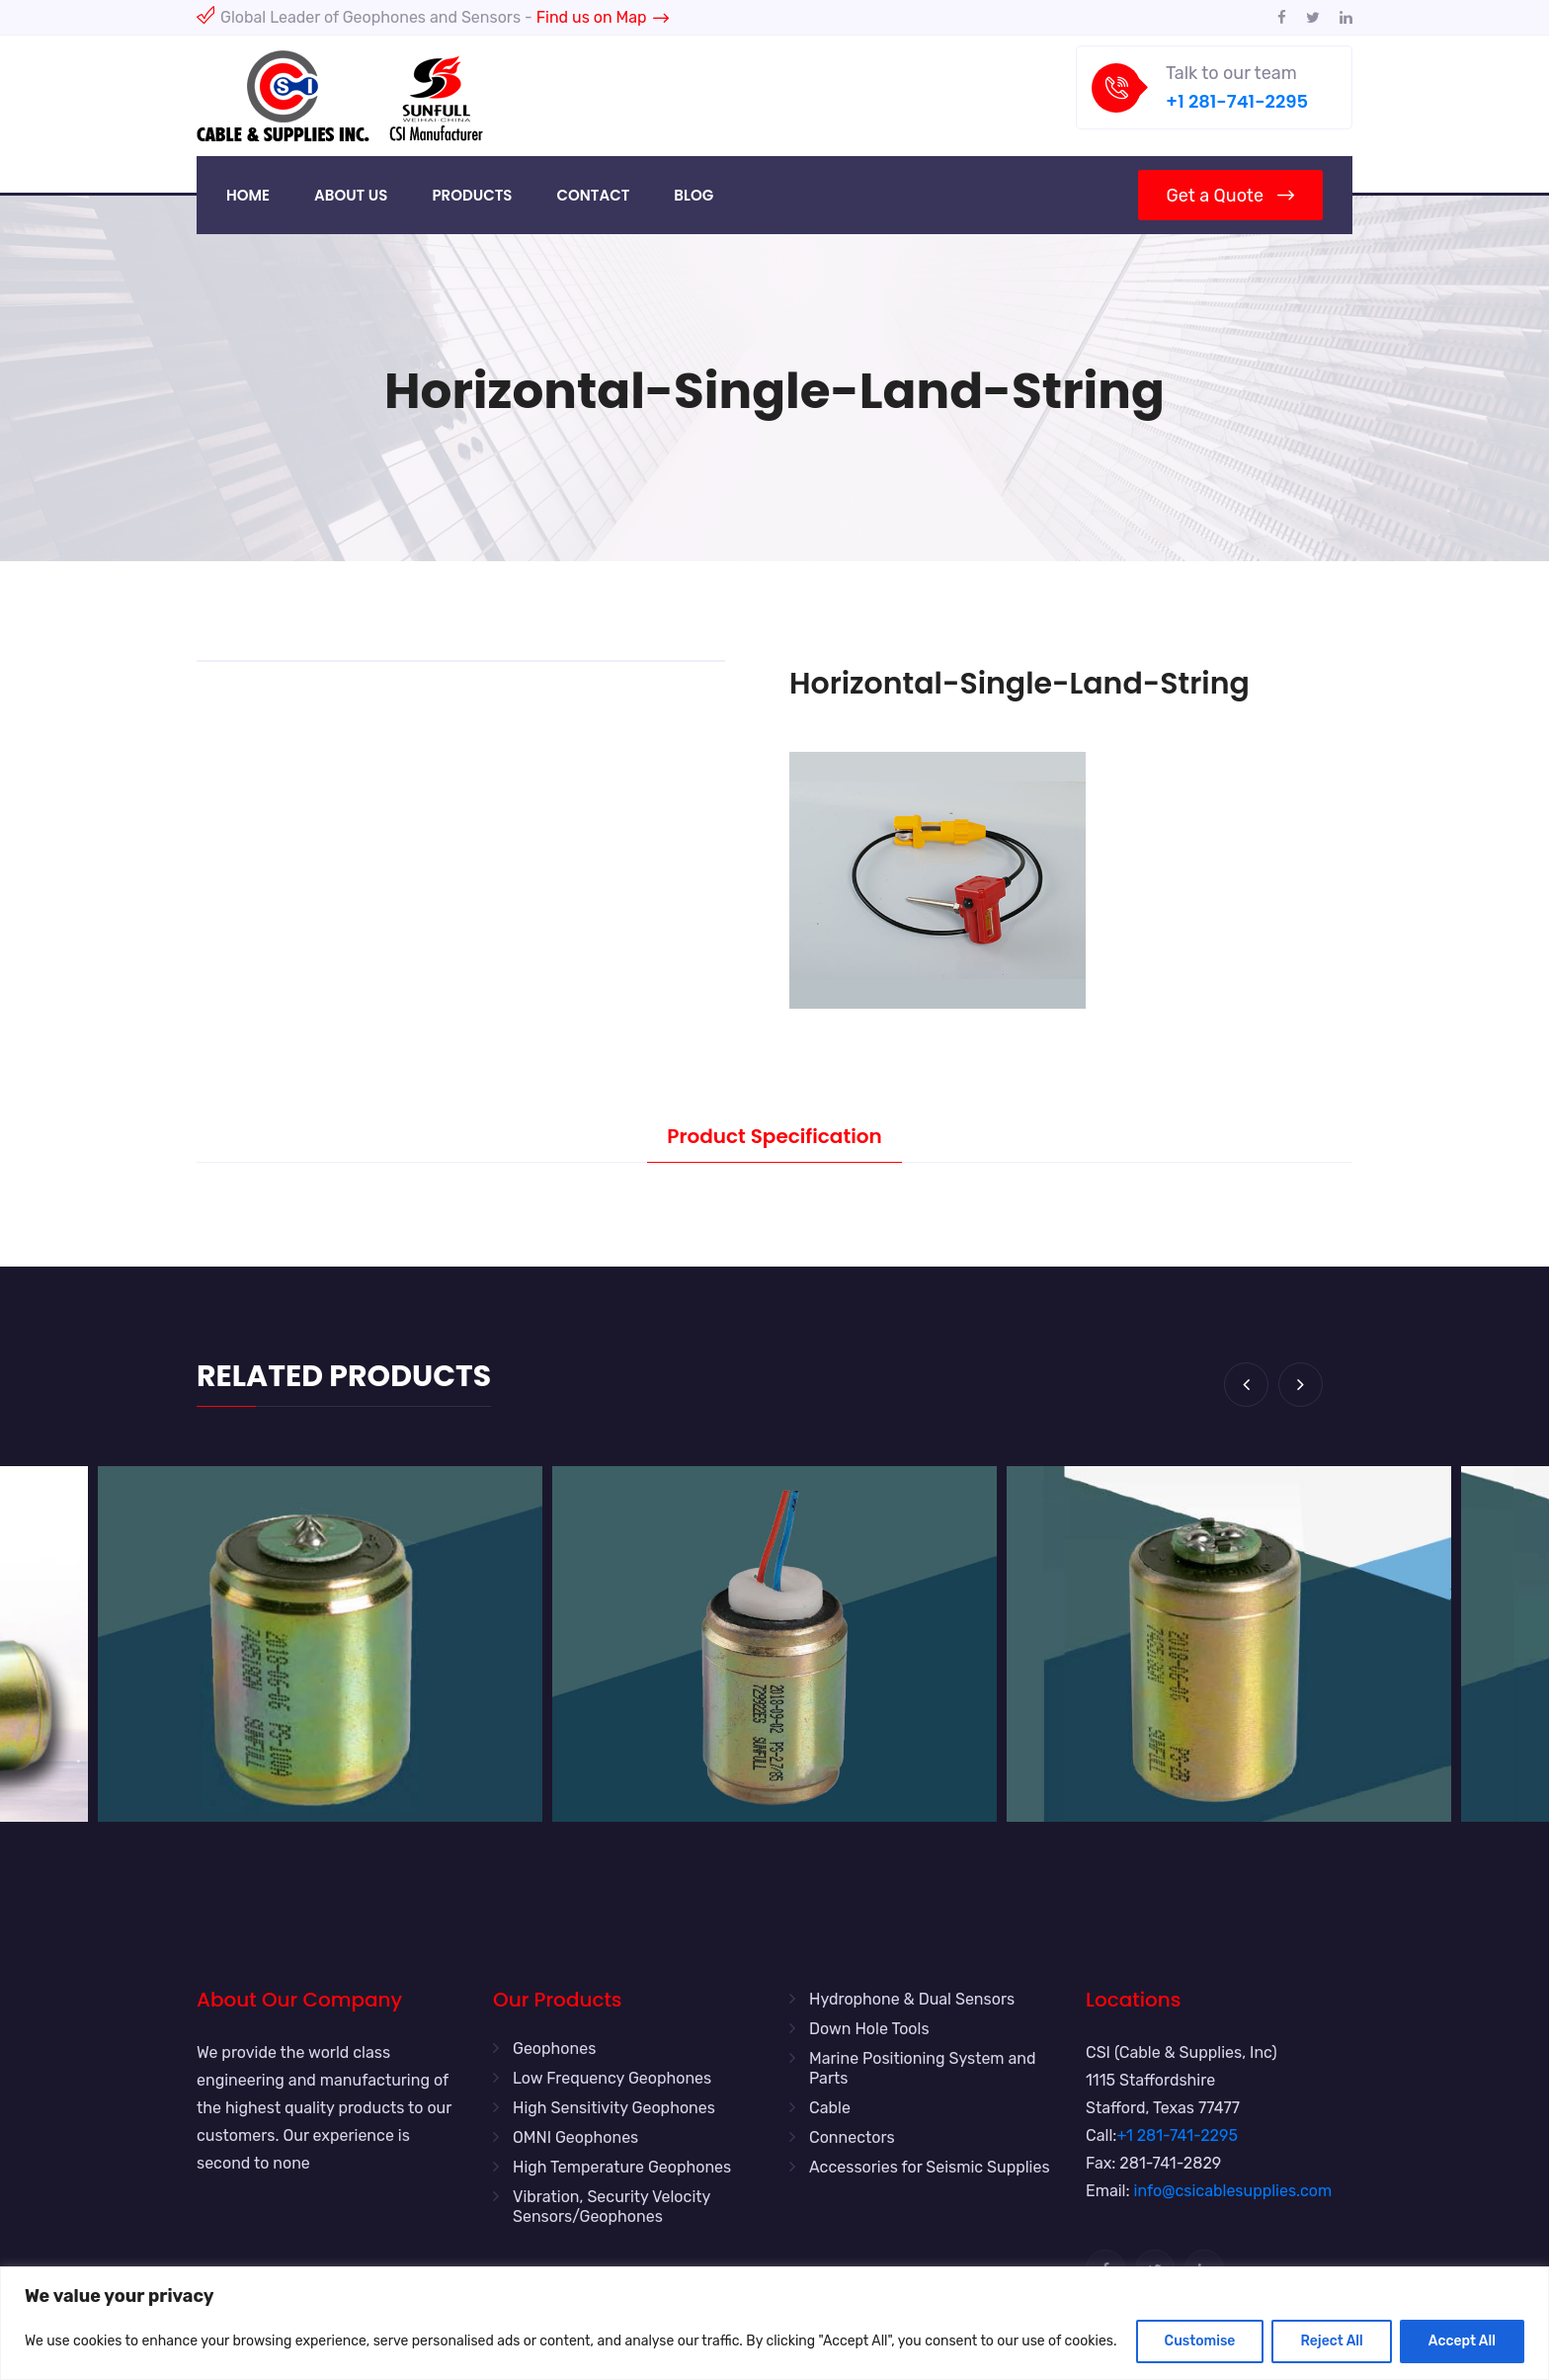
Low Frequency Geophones (612, 2078)
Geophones (554, 2048)
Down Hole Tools (869, 2028)
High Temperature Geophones (622, 2167)
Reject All (1331, 2341)
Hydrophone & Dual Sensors (912, 1999)
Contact (592, 195)
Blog (693, 195)
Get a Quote (1230, 195)
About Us (350, 195)
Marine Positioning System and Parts (922, 2068)
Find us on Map (602, 17)
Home (248, 195)
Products (472, 195)
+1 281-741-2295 (1237, 101)
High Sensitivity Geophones (614, 2107)
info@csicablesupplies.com (1233, 2190)
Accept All (1462, 2341)
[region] (774, 2323)
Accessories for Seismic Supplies (929, 2167)
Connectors (852, 2137)
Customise (1200, 2341)
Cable (830, 2107)
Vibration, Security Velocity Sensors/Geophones (611, 2206)
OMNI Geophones (575, 2137)
